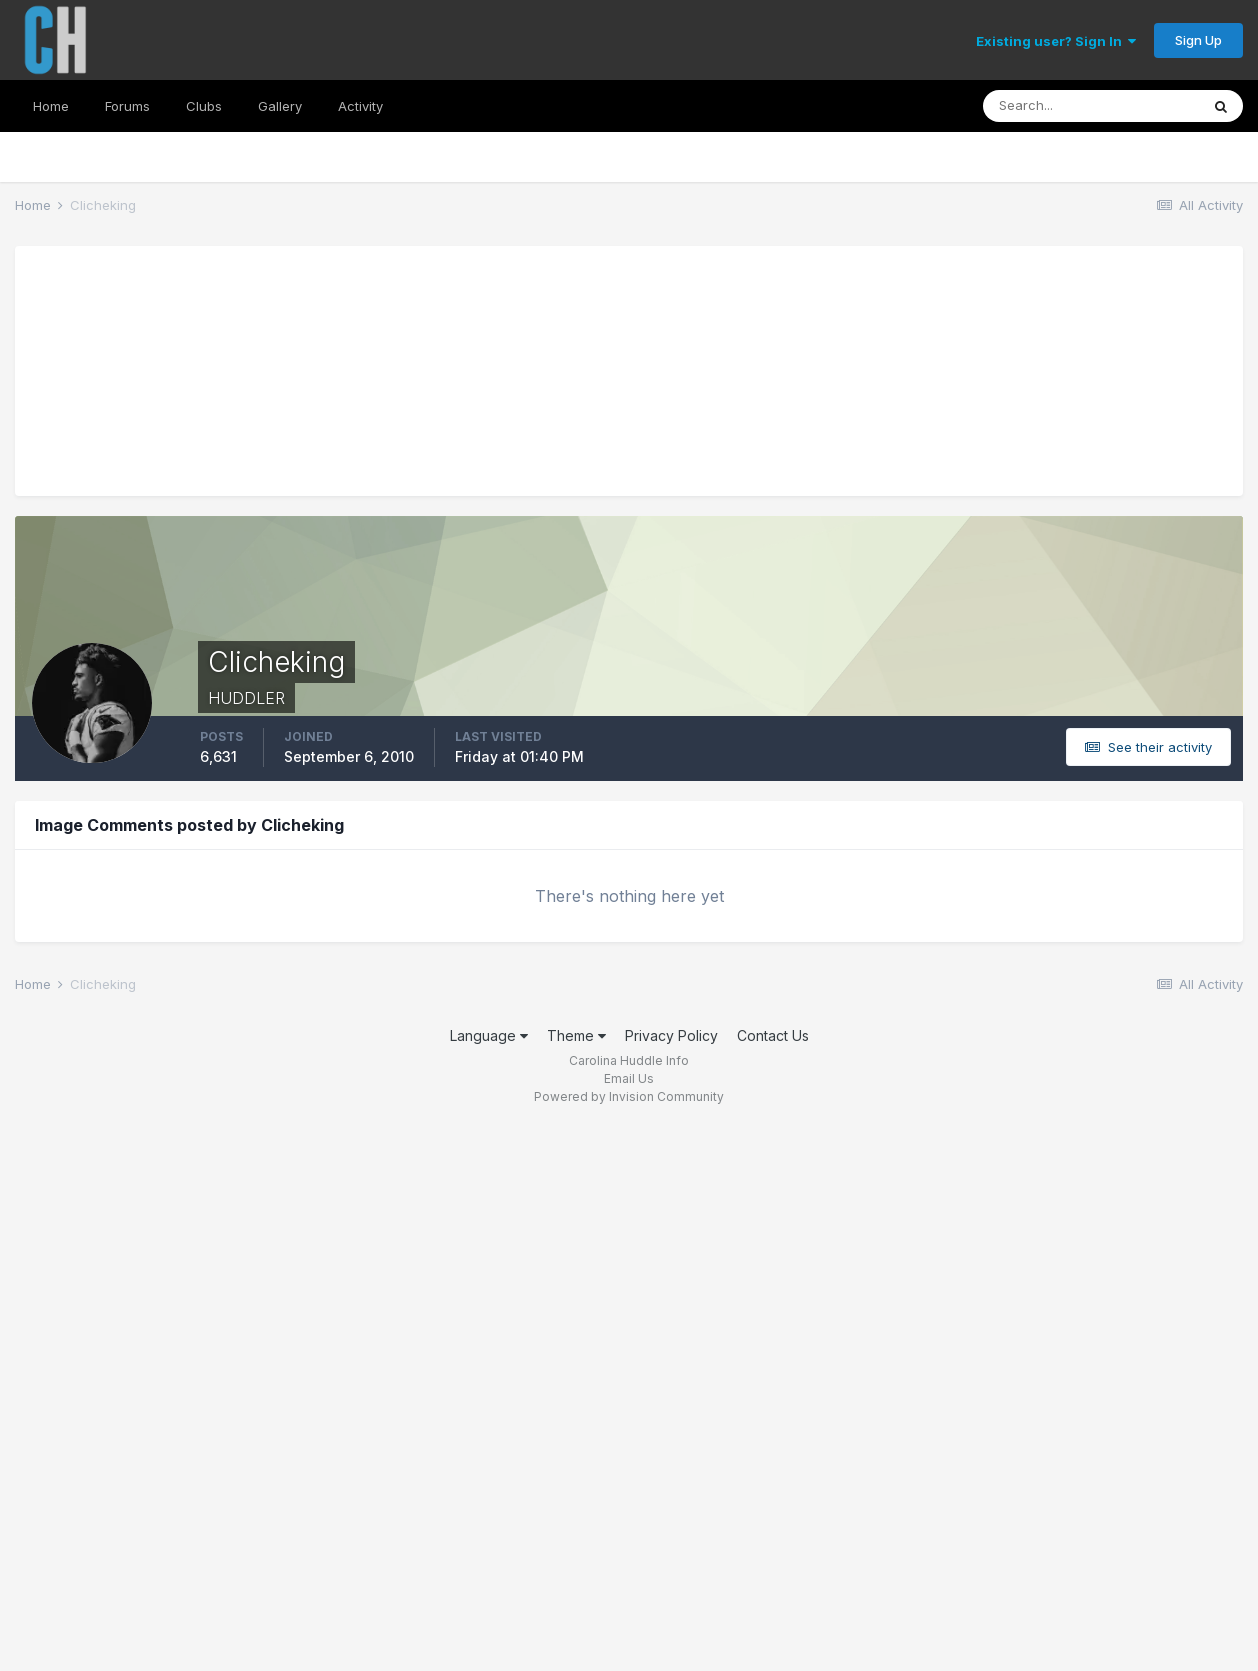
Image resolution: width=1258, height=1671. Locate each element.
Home (51, 106)
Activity (360, 106)
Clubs (204, 106)
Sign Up (1198, 40)
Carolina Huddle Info (629, 1060)
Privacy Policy (671, 1035)
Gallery (280, 106)
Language (489, 1035)
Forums (127, 106)
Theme (576, 1035)
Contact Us (773, 1035)
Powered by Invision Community (629, 1096)
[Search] (1091, 106)
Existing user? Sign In (1056, 41)
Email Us (629, 1078)
